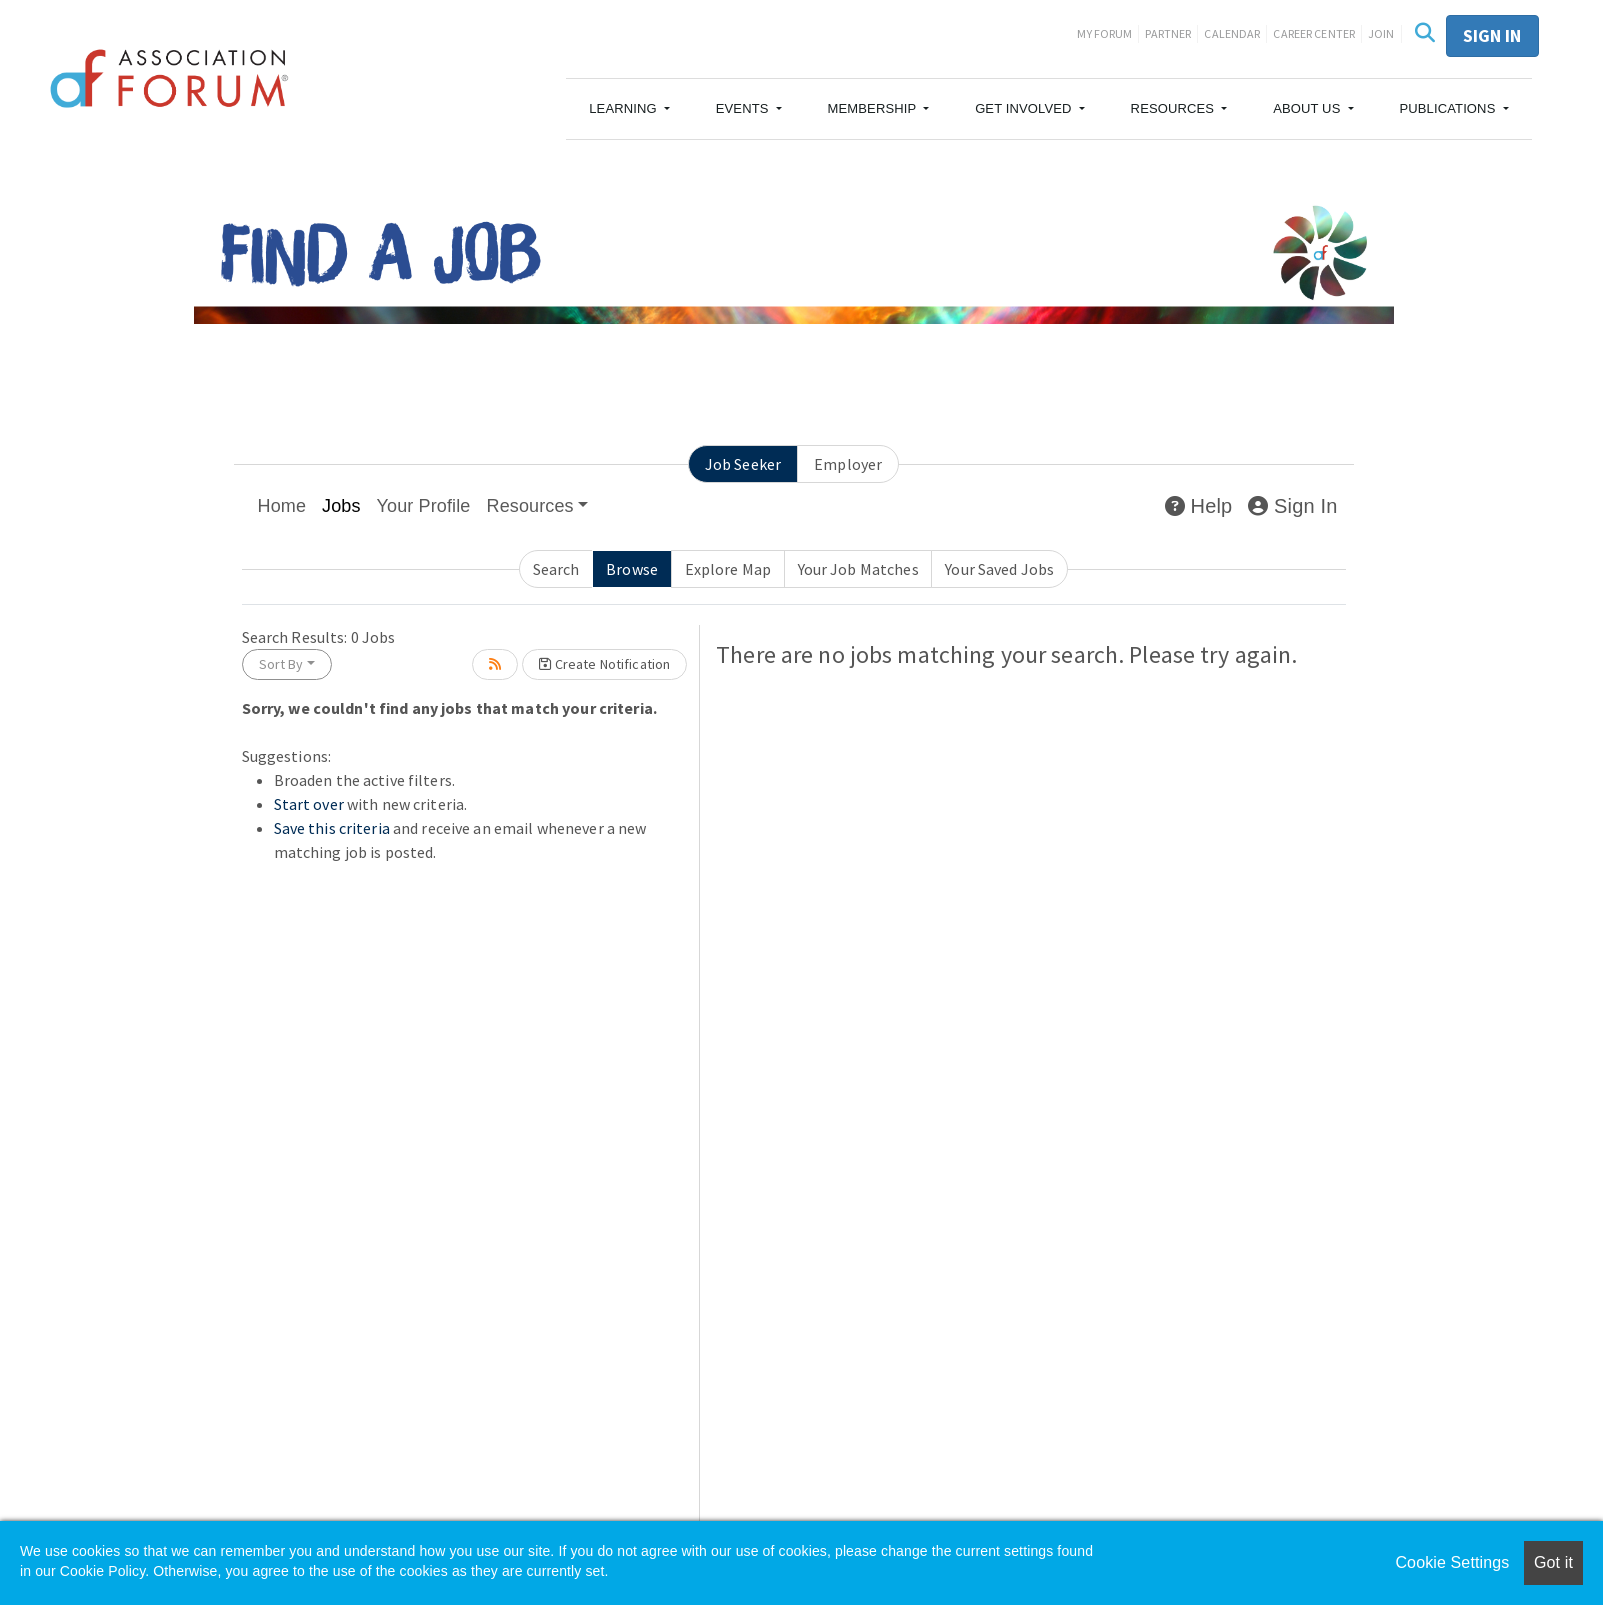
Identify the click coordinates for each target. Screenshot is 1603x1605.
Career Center (1314, 33)
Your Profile (424, 506)
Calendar (1232, 33)
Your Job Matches (858, 569)
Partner (1168, 33)
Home (282, 506)
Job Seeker (743, 464)
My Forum (1104, 33)
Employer (848, 464)
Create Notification (604, 664)
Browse (632, 569)
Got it (1553, 1562)
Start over (309, 804)
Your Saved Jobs (999, 569)
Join (1381, 33)
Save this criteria (332, 828)
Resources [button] (530, 506)
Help (1198, 506)
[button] (629, 109)
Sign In (1292, 506)
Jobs (341, 506)
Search (556, 569)
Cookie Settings (1452, 1562)
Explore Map (728, 569)
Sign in (1492, 35)
